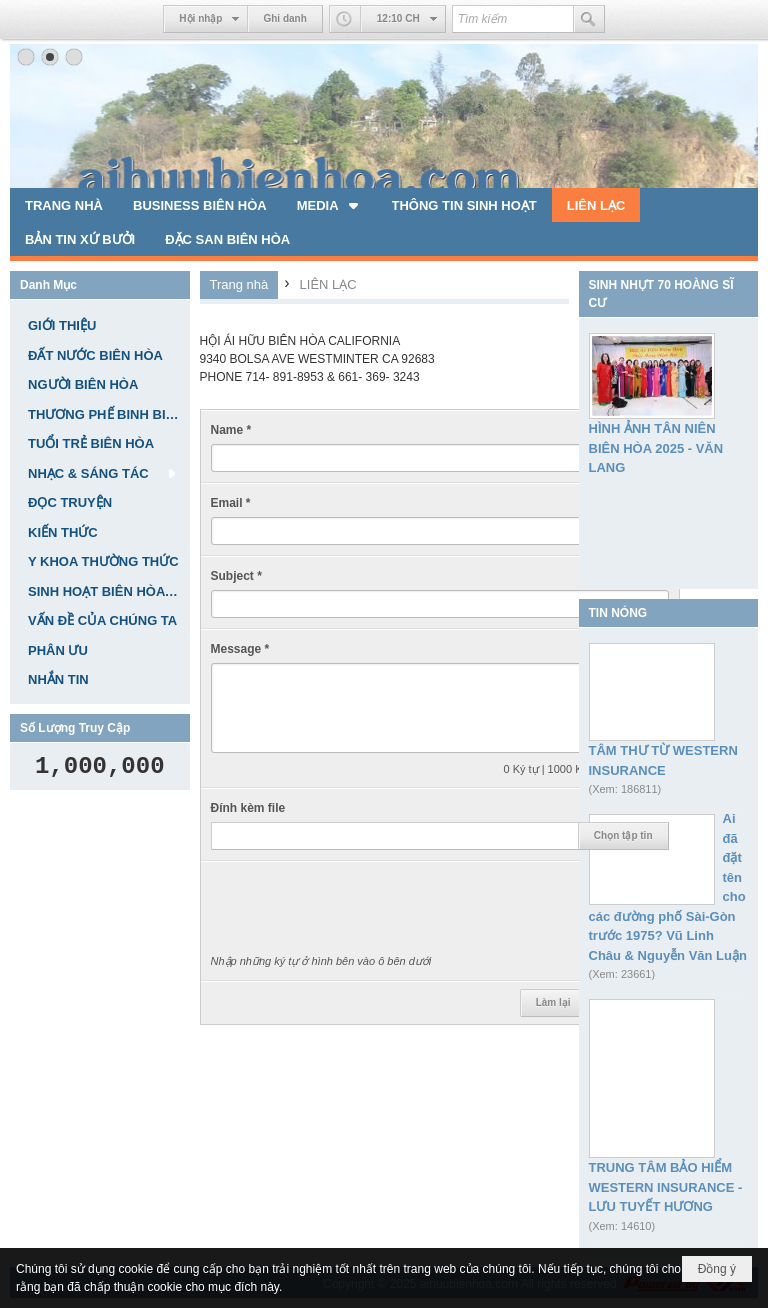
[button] (329, 205)
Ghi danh (284, 18)
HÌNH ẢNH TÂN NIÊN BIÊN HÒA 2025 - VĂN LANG (656, 448)
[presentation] (363, 911)
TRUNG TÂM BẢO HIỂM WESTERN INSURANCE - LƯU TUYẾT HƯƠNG (666, 1187)
